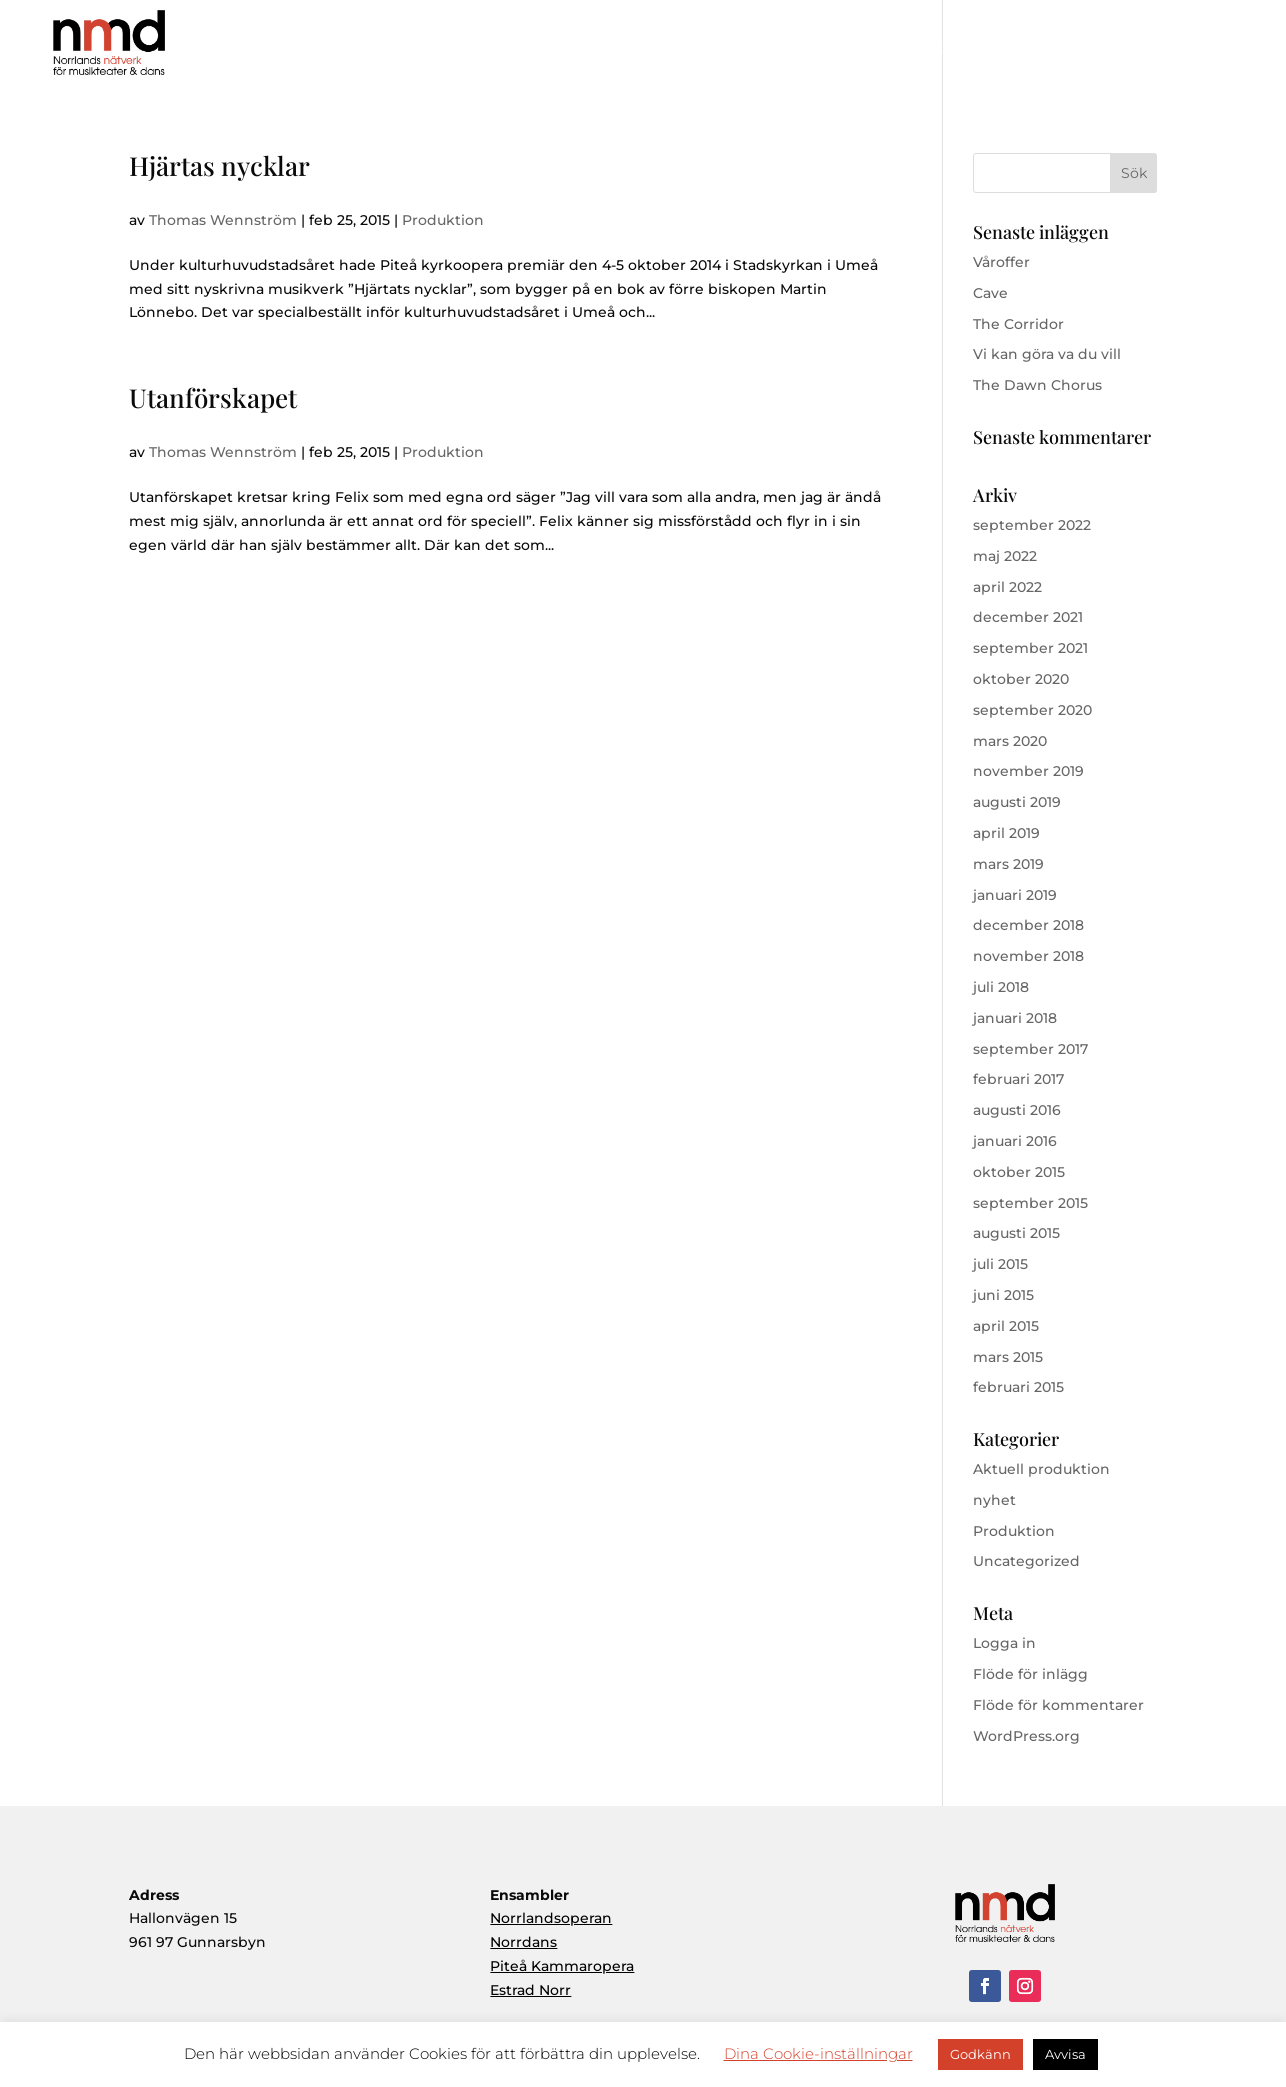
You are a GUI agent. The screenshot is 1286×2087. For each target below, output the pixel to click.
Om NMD (846, 49)
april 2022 (1007, 587)
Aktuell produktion (1041, 1469)
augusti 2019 (1017, 802)
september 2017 (1030, 1049)
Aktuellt (1145, 49)
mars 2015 (1008, 1357)
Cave (990, 293)
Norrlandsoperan (551, 1918)
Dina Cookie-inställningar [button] (818, 2053)
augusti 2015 (1016, 1233)
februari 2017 (1018, 1079)
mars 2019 (1008, 864)
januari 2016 (1015, 1141)
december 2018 (1028, 925)
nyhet (994, 1500)
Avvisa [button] (1065, 2054)
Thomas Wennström (223, 220)
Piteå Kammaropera (562, 1966)
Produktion (443, 220)
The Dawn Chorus (1037, 385)
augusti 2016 (1017, 1110)
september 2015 (1030, 1203)
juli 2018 (1001, 987)
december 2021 (1028, 617)
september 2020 (1032, 710)
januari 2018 (1015, 1018)
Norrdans (523, 1942)
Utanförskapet (213, 397)
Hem (766, 49)
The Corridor (1018, 324)
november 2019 (1028, 771)
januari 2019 (1015, 895)
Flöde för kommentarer (1058, 1705)
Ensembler (1058, 49)
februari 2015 (1018, 1387)
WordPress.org (1026, 1736)
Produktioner (953, 49)
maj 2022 (1005, 556)
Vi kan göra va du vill (1047, 354)
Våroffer (1001, 262)
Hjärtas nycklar (219, 165)
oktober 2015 (1019, 1172)
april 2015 (1006, 1326)
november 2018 (1028, 956)
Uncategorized (1026, 1561)
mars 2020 (1010, 741)
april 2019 (1006, 833)
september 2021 (1030, 648)
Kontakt (1226, 49)
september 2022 (1032, 525)
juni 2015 (1003, 1295)
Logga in (1004, 1643)
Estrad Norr (530, 1990)
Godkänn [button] (980, 2054)
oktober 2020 (1021, 679)
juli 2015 (1000, 1264)
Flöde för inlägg (1030, 1674)
